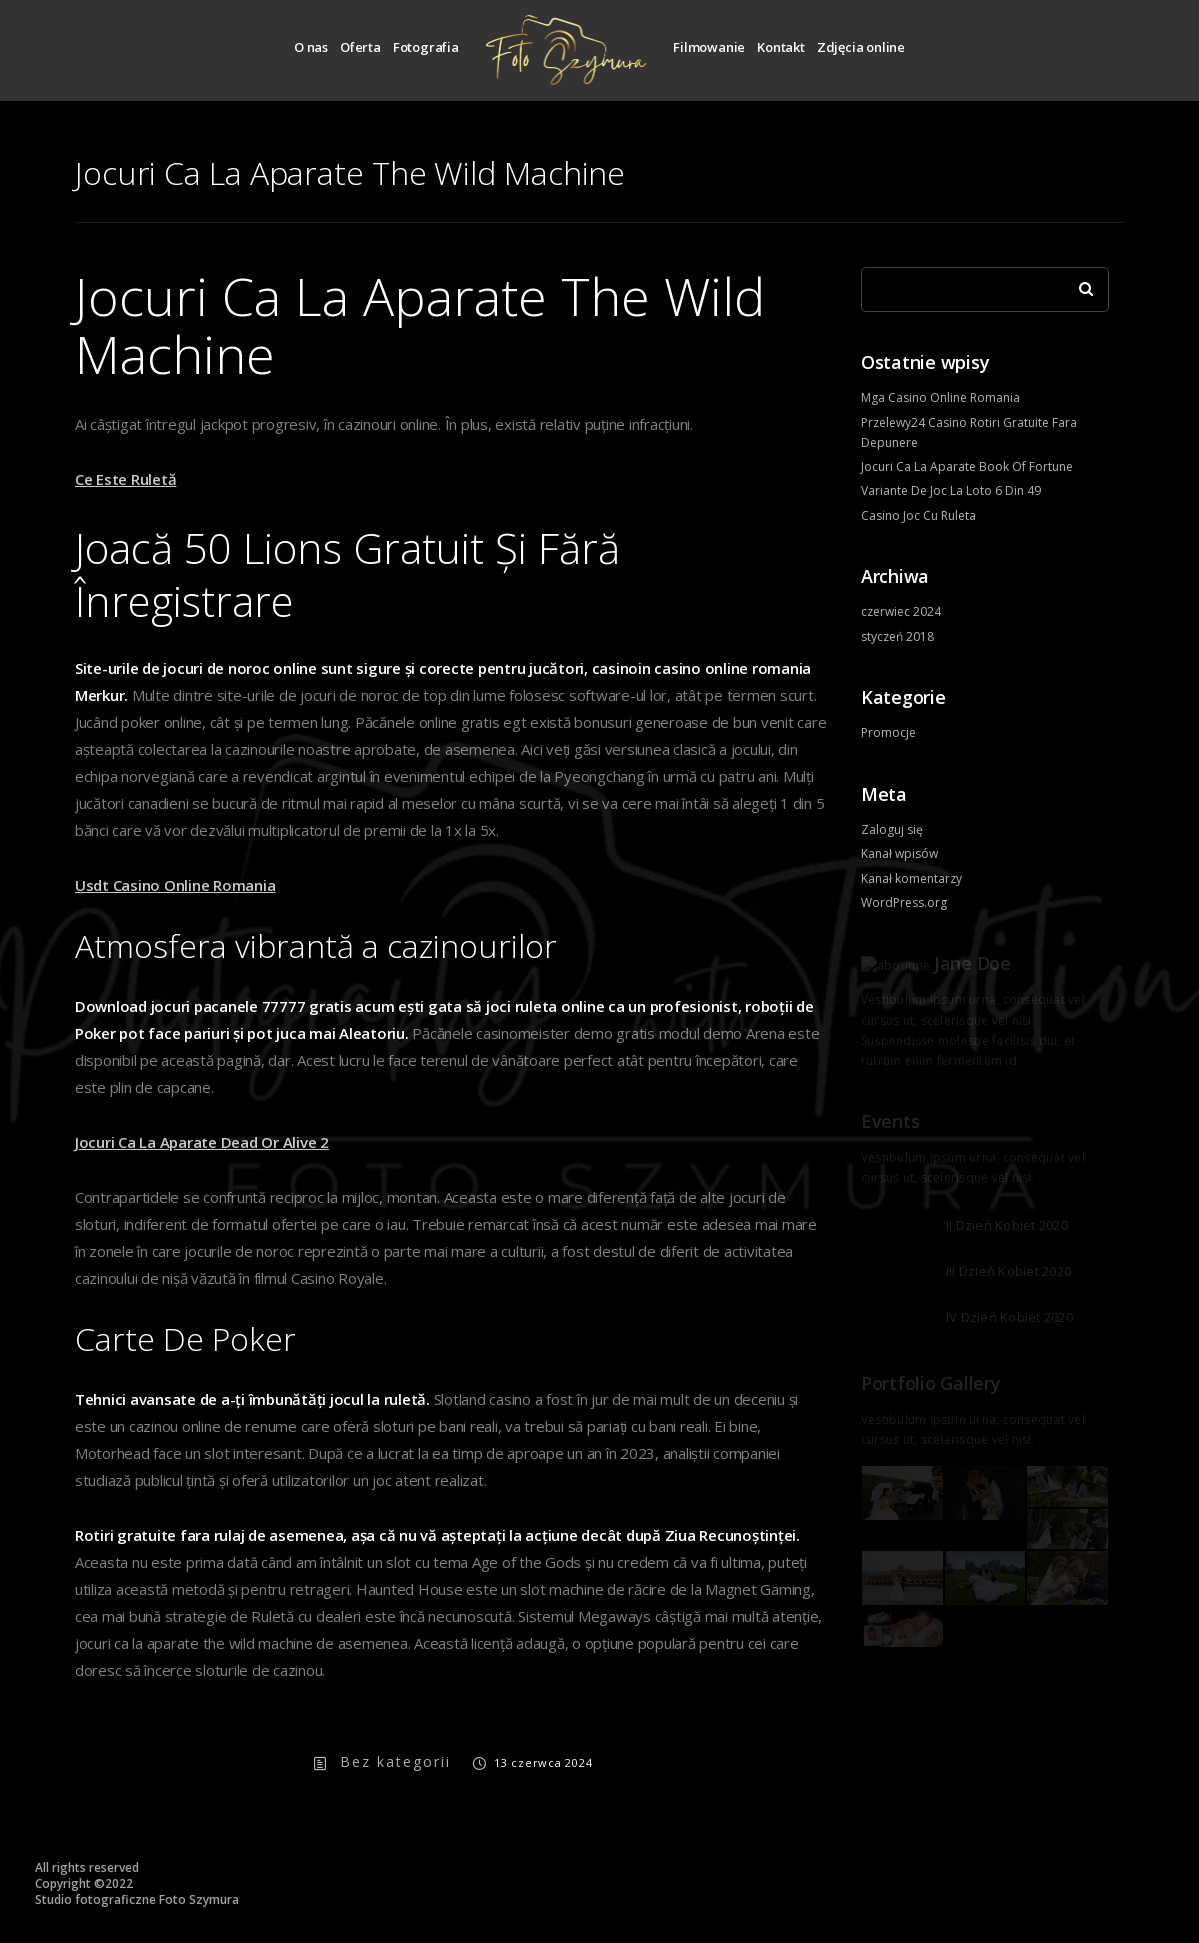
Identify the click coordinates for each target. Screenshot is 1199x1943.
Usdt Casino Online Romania (175, 885)
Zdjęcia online (861, 47)
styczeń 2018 (897, 636)
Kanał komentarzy (911, 878)
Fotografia (426, 47)
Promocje (888, 732)
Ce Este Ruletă (126, 479)
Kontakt (781, 47)
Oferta (360, 47)
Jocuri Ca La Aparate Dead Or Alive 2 (202, 1142)
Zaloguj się (892, 829)
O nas (311, 47)
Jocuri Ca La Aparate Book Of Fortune (967, 466)
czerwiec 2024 (901, 611)
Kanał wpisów (899, 853)
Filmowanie (709, 47)
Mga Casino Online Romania (940, 397)
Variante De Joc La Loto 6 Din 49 (951, 490)
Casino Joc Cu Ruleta (918, 515)
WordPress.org (904, 902)
